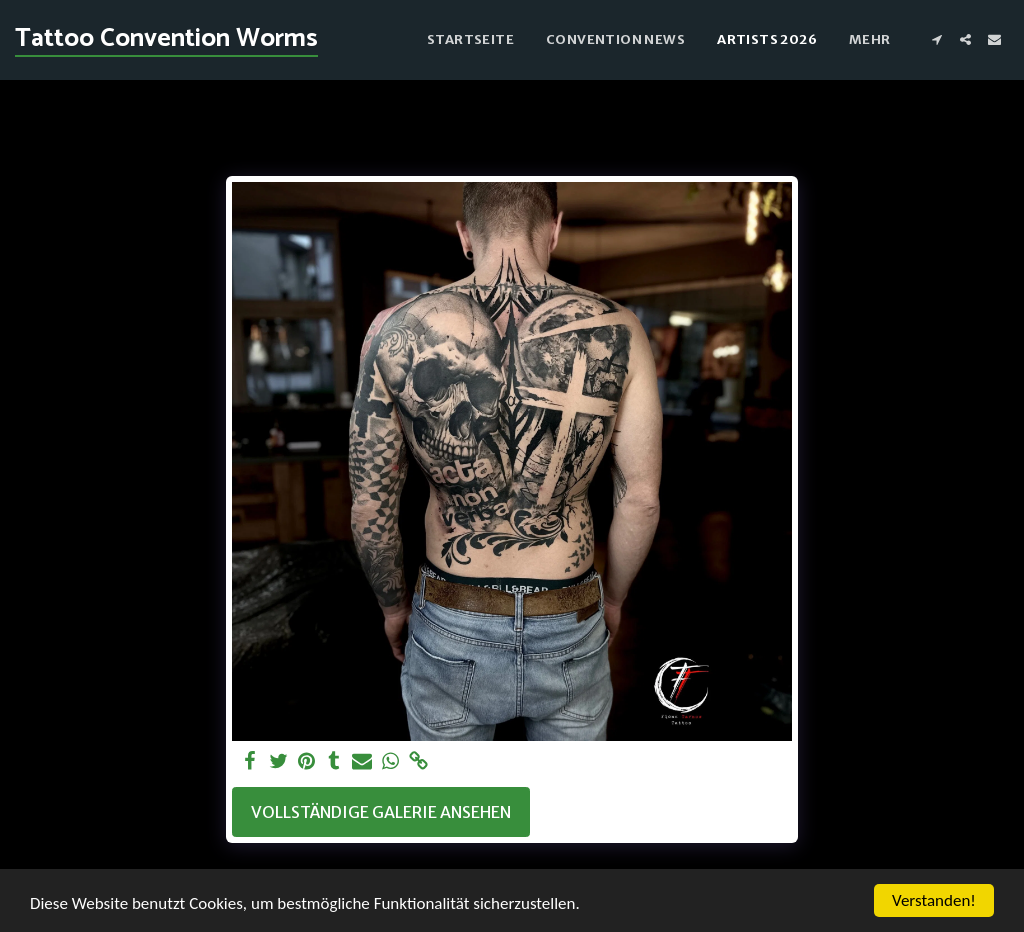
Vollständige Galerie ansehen (381, 812)
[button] (936, 39)
